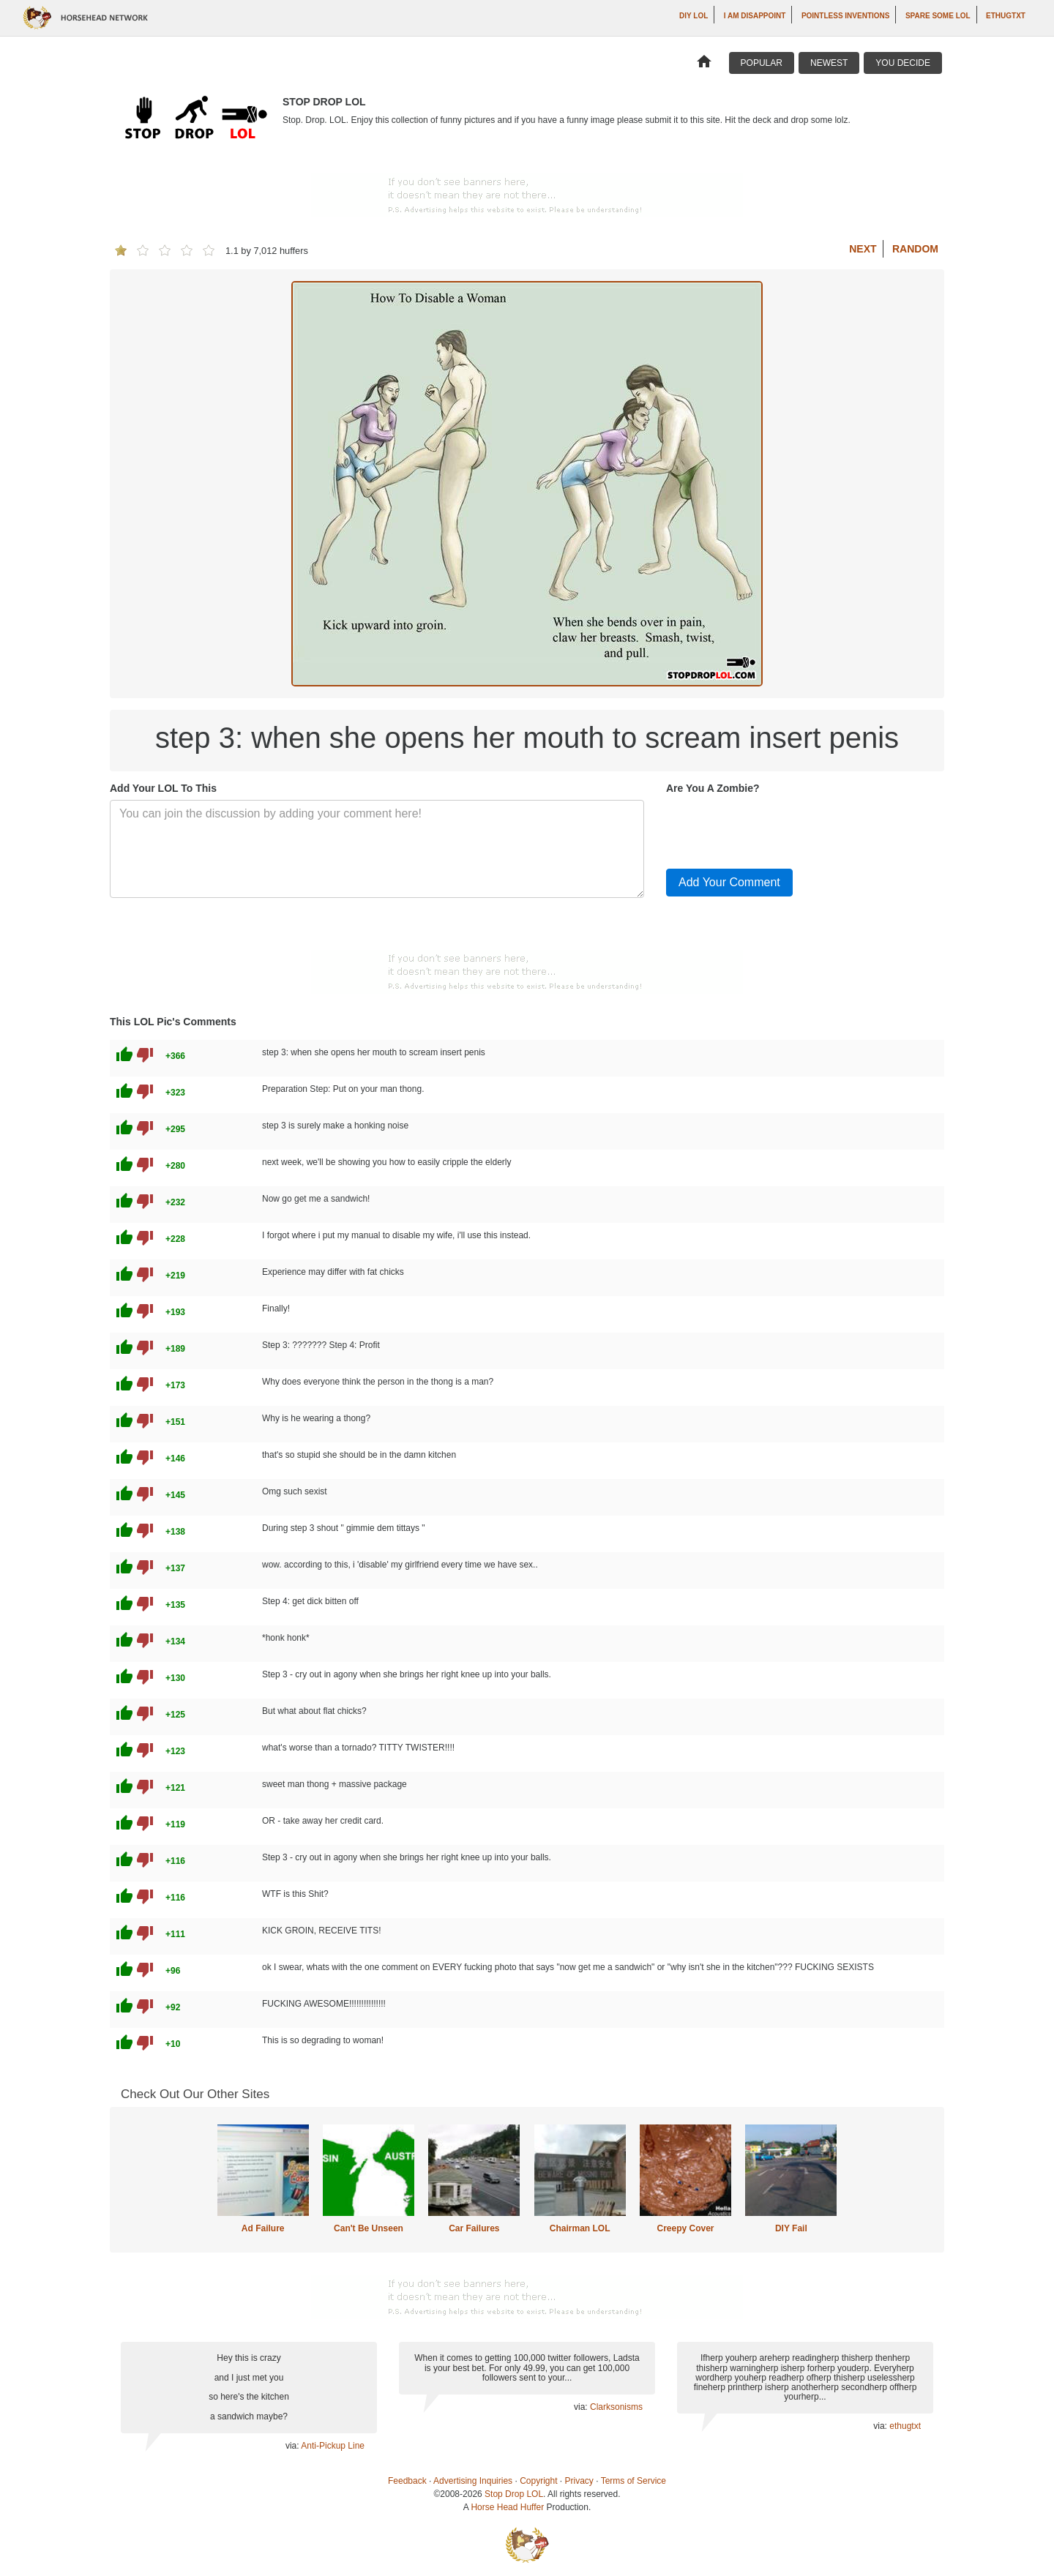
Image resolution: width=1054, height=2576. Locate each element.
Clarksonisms (616, 2407)
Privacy (579, 2481)
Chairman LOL (580, 2228)
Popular (761, 63)
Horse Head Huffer (507, 2507)
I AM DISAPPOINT (755, 16)
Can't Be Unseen (368, 2228)
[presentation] (777, 828)
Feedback (407, 2481)
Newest (829, 63)
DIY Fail (791, 2228)
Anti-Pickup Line (333, 2446)
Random (915, 249)
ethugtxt (1005, 16)
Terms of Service (633, 2481)
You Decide (902, 63)
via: (293, 2446)
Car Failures (474, 2228)
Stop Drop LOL (514, 2494)
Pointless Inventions (845, 16)
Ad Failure (263, 2228)
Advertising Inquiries (472, 2481)
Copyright (538, 2481)
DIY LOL (693, 16)
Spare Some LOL (938, 16)
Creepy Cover (685, 2228)
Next (862, 249)
